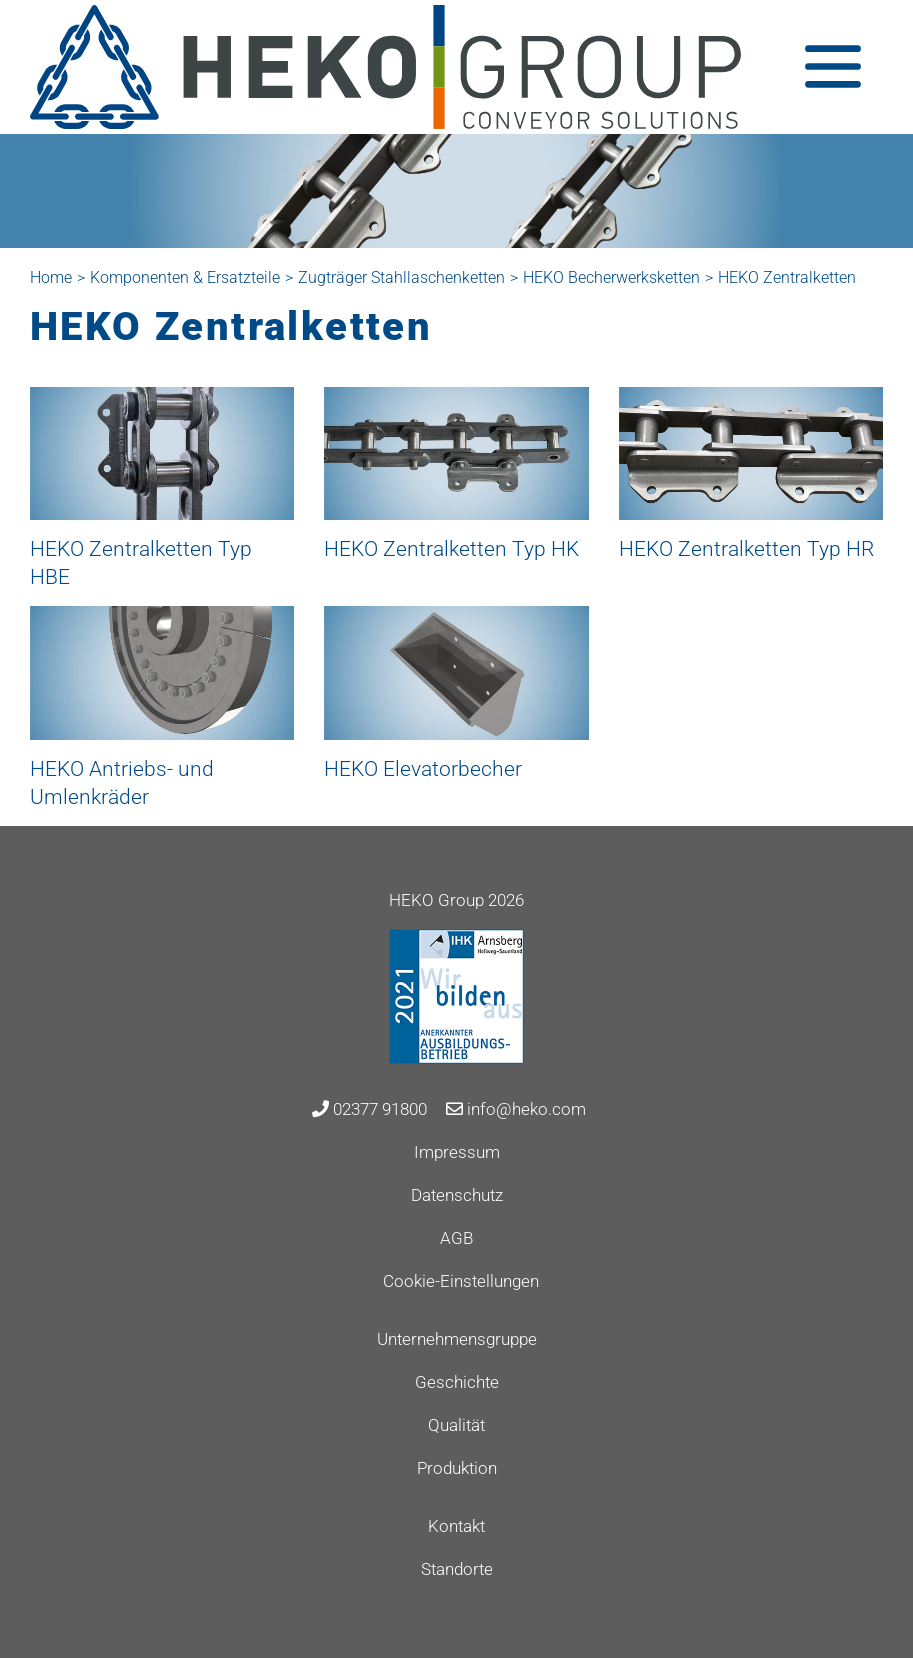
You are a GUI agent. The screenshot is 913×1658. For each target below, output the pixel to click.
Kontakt (456, 1526)
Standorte (457, 1569)
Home (51, 277)
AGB (456, 1238)
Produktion (457, 1468)
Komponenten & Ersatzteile (185, 277)
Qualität (456, 1425)
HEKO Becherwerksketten (611, 277)
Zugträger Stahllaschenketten (401, 277)
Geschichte (457, 1382)
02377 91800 (369, 1109)
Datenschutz (457, 1195)
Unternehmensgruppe (457, 1339)
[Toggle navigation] (833, 66)
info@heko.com (516, 1109)
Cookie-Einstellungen (461, 1281)
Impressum (457, 1152)
